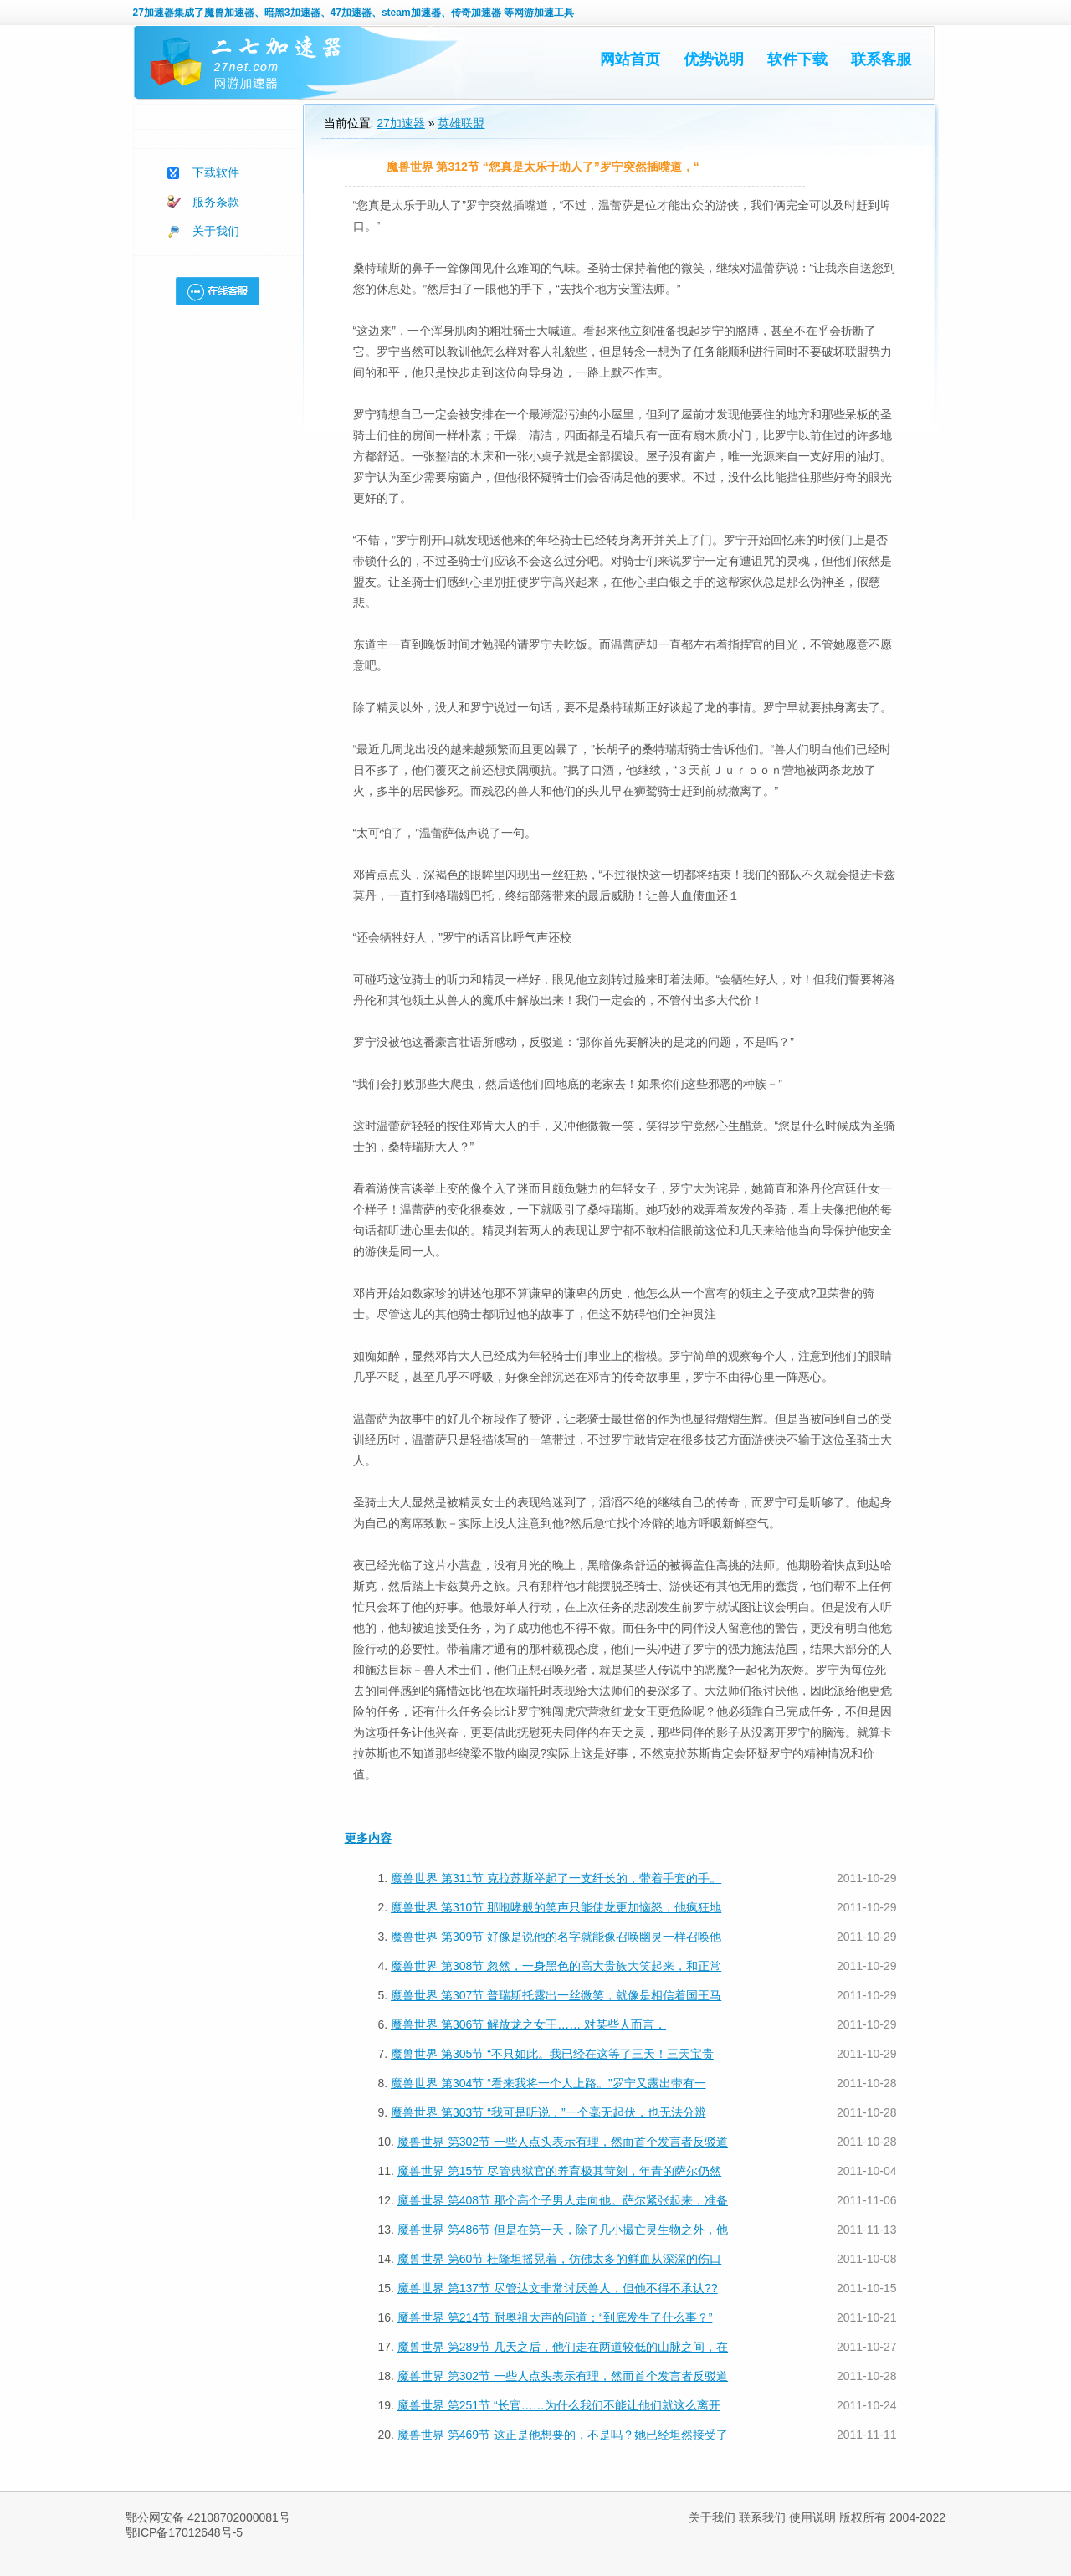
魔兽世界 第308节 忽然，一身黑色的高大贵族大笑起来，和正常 (556, 1966)
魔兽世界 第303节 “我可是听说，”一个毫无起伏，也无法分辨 (548, 2112)
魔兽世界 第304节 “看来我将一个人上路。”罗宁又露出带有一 (548, 2083)
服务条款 (215, 201)
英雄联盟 (461, 123)
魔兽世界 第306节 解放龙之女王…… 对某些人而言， (528, 2024)
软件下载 (797, 59)
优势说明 (714, 59)
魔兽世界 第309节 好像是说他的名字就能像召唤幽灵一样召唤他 (556, 1936)
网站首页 (630, 59)
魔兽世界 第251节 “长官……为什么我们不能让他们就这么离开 (558, 2405)
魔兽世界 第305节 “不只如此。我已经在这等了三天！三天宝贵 (552, 2053)
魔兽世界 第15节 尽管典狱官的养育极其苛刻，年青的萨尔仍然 (559, 2171)
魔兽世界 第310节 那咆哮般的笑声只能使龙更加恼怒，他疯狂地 (556, 1907)
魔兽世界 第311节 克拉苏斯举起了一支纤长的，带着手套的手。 (556, 1878)
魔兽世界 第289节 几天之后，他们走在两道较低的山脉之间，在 (562, 2346)
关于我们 (215, 231)
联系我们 (762, 2517)
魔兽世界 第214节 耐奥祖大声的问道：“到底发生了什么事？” (554, 2317)
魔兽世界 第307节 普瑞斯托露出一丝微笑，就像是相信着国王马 (556, 1995)
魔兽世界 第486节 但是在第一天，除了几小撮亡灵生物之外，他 (562, 2229)
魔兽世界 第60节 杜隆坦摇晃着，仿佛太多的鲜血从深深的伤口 (559, 2259)
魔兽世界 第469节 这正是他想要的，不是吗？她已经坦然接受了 (562, 2434)
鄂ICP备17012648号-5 (184, 2532)
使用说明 (812, 2517)
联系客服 (881, 59)
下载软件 (215, 172)
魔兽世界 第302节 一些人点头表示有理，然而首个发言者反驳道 (562, 2141)
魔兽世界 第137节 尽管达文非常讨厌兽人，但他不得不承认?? (557, 2288)
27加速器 (153, 12)
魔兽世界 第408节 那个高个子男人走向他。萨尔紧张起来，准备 (562, 2200)
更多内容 (368, 1838)
